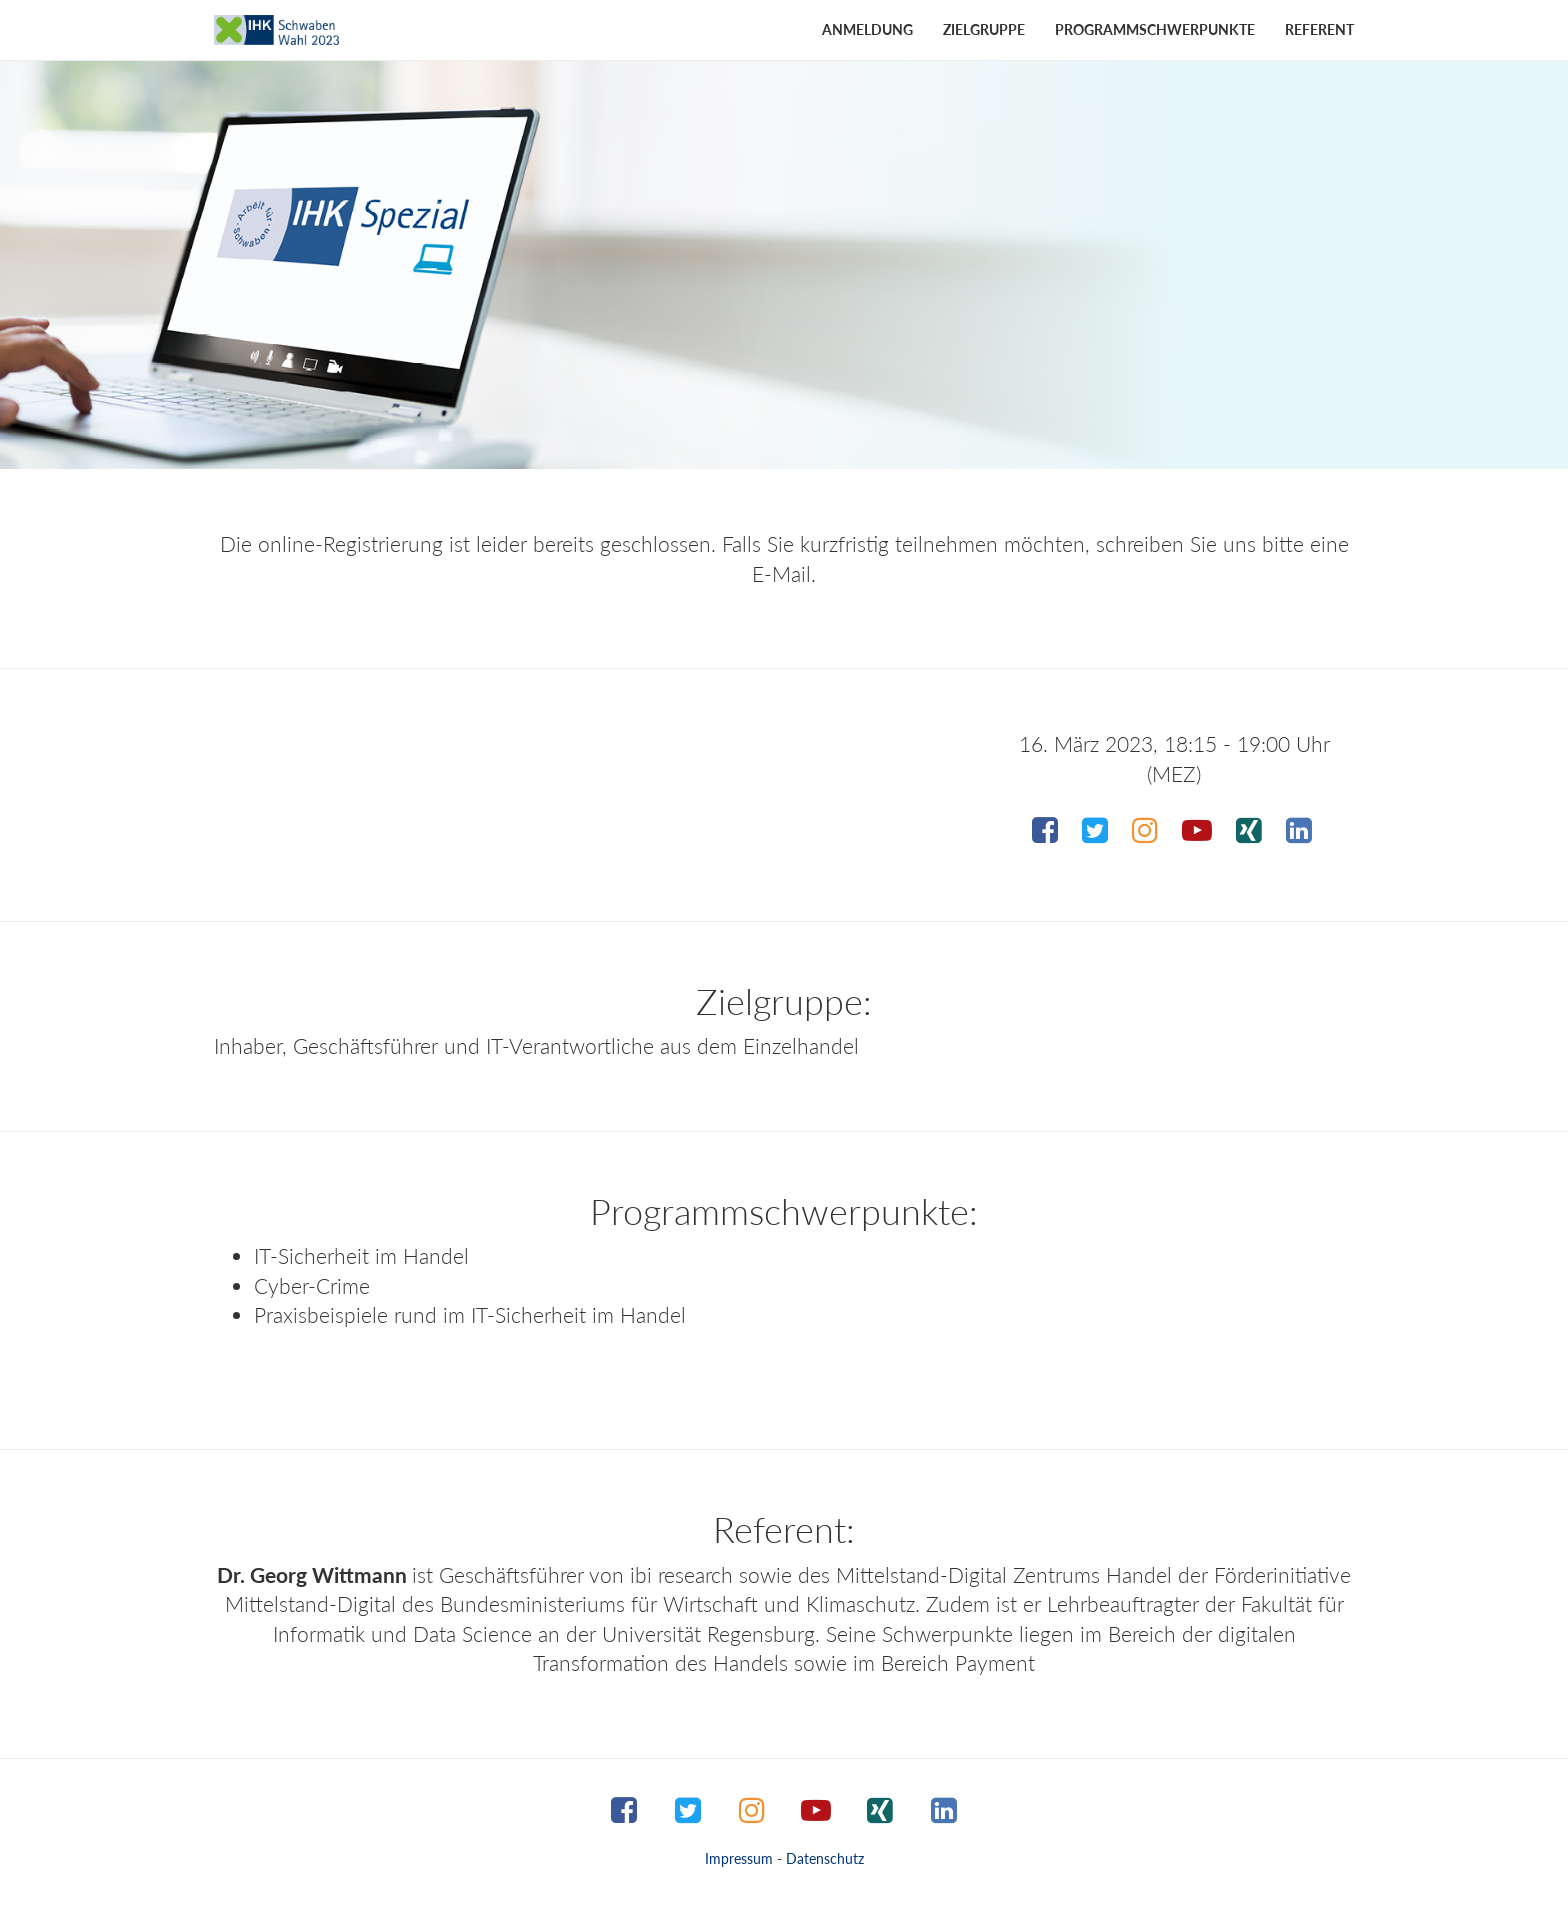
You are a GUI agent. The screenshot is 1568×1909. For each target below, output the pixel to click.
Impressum (739, 1858)
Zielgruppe (984, 29)
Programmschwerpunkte (1155, 29)
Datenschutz (825, 1858)
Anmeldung (867, 29)
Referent (1319, 29)
